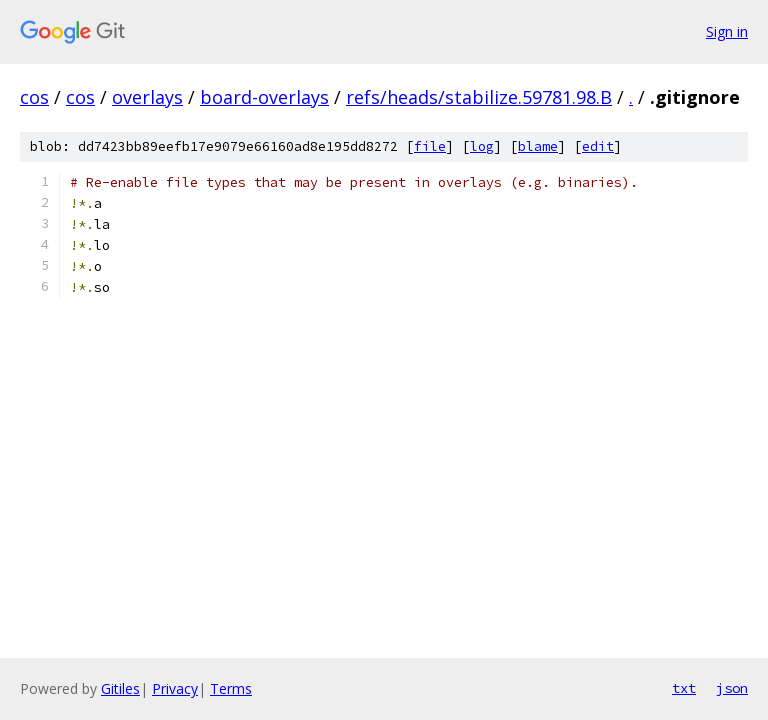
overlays (147, 97)
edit (598, 146)
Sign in (727, 31)
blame (538, 146)
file (430, 146)
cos (34, 97)
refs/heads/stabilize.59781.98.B (479, 97)
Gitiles (120, 688)
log (482, 146)
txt (684, 688)
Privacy (175, 688)
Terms (231, 688)
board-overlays (264, 97)
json (732, 688)
